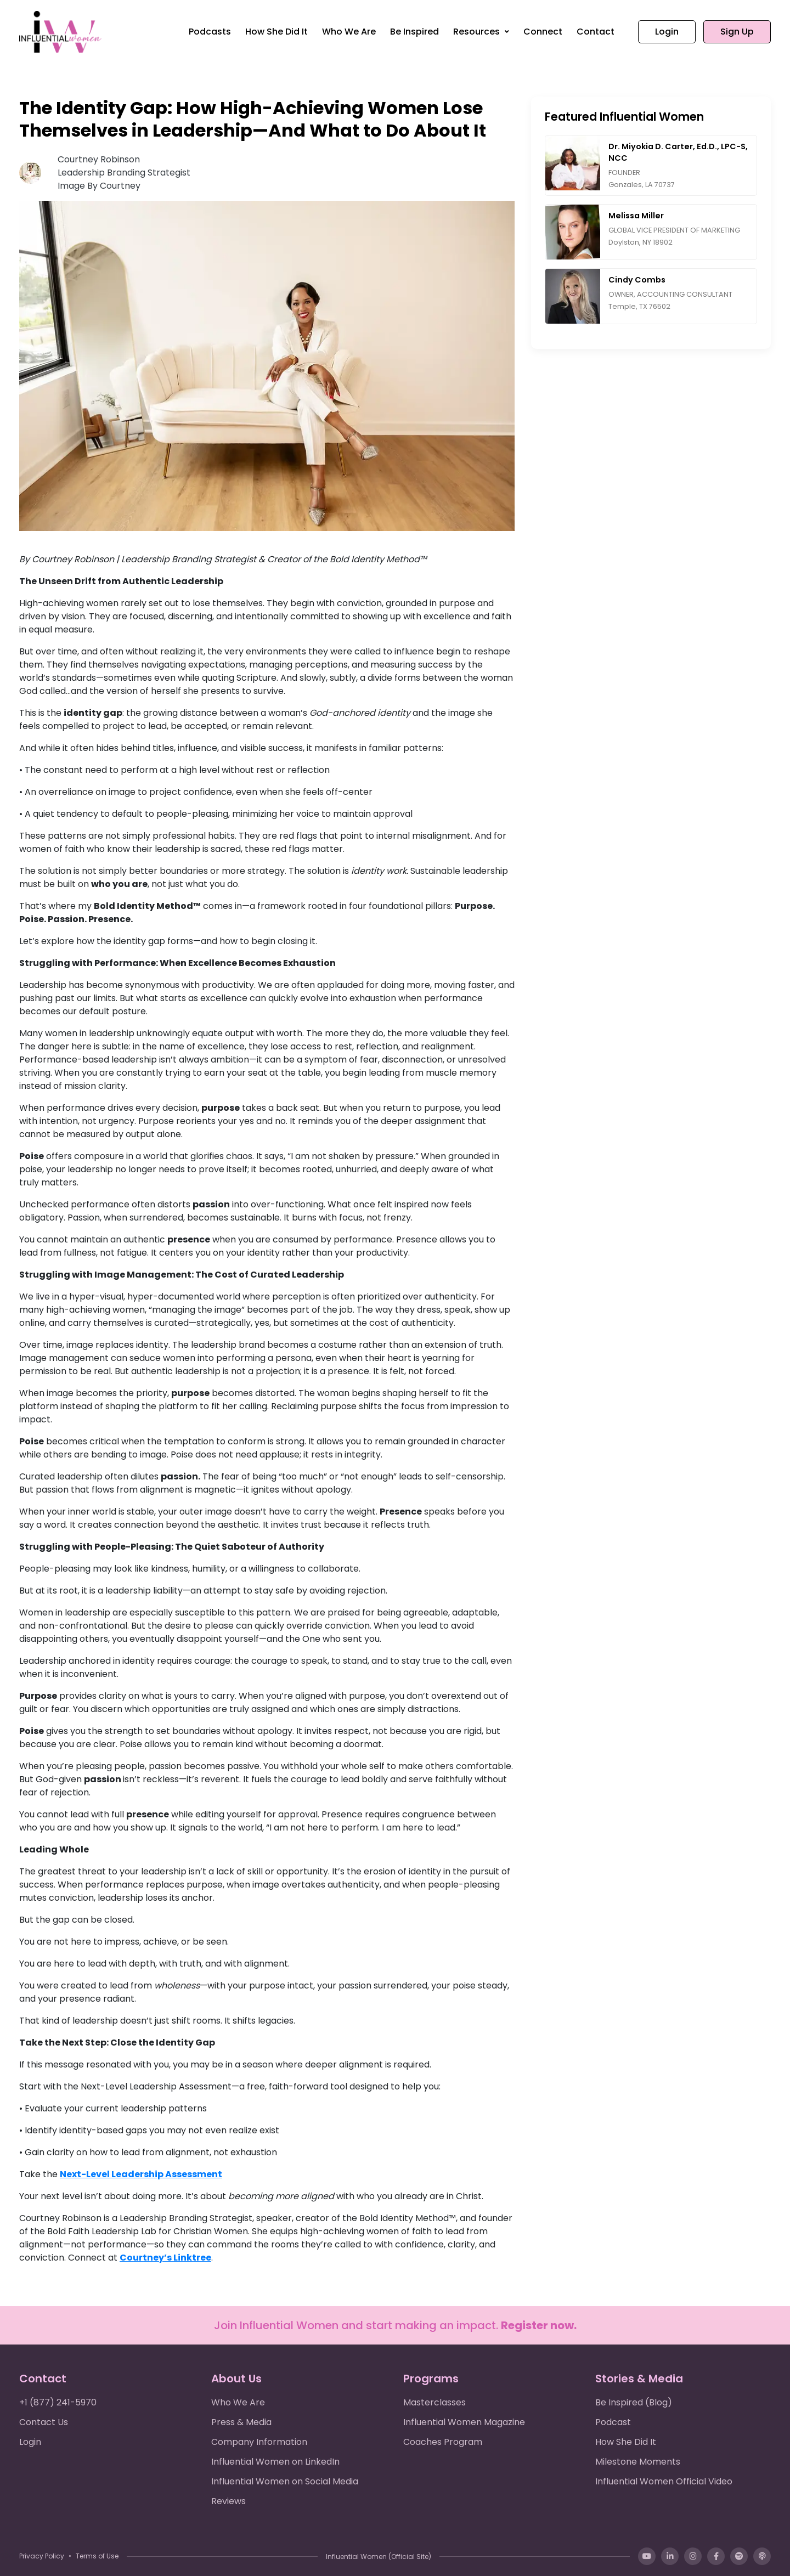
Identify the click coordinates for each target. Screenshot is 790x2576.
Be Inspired (414, 31)
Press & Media (241, 2422)
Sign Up (737, 31)
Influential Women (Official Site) (378, 2556)
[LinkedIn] (670, 2556)
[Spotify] (739, 2556)
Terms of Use (97, 2556)
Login (667, 31)
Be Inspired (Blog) (633, 2402)
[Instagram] (693, 2556)
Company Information (259, 2442)
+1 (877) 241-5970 (58, 2402)
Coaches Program (442, 2442)
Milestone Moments (637, 2461)
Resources (477, 31)
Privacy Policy (41, 2556)
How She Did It (276, 31)
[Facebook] (716, 2556)
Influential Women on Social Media (284, 2481)
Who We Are (349, 31)
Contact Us (43, 2422)
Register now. (539, 2325)
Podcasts (210, 31)
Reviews (228, 2501)
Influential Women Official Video (663, 2481)
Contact (595, 31)
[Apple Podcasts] (762, 2556)
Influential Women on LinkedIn (275, 2461)
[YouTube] (647, 2556)
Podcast (613, 2422)
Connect (542, 31)
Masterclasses (434, 2402)
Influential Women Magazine (464, 2422)
